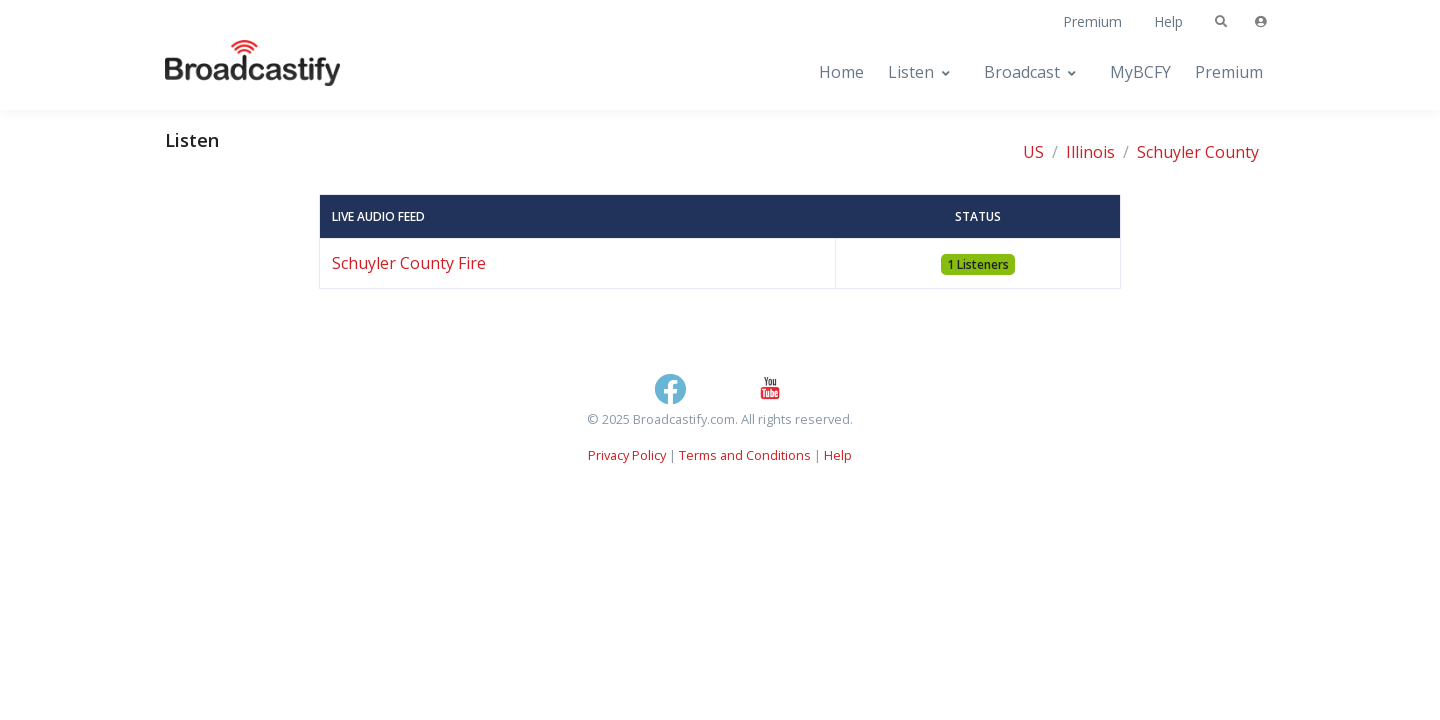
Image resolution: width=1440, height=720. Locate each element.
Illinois (1090, 152)
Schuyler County (1198, 152)
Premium (1092, 21)
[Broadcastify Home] (233, 72)
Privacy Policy (627, 455)
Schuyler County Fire (409, 263)
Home (841, 72)
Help (1168, 21)
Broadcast (1022, 72)
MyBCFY (1140, 72)
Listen (911, 72)
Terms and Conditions (745, 455)
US (1033, 152)
